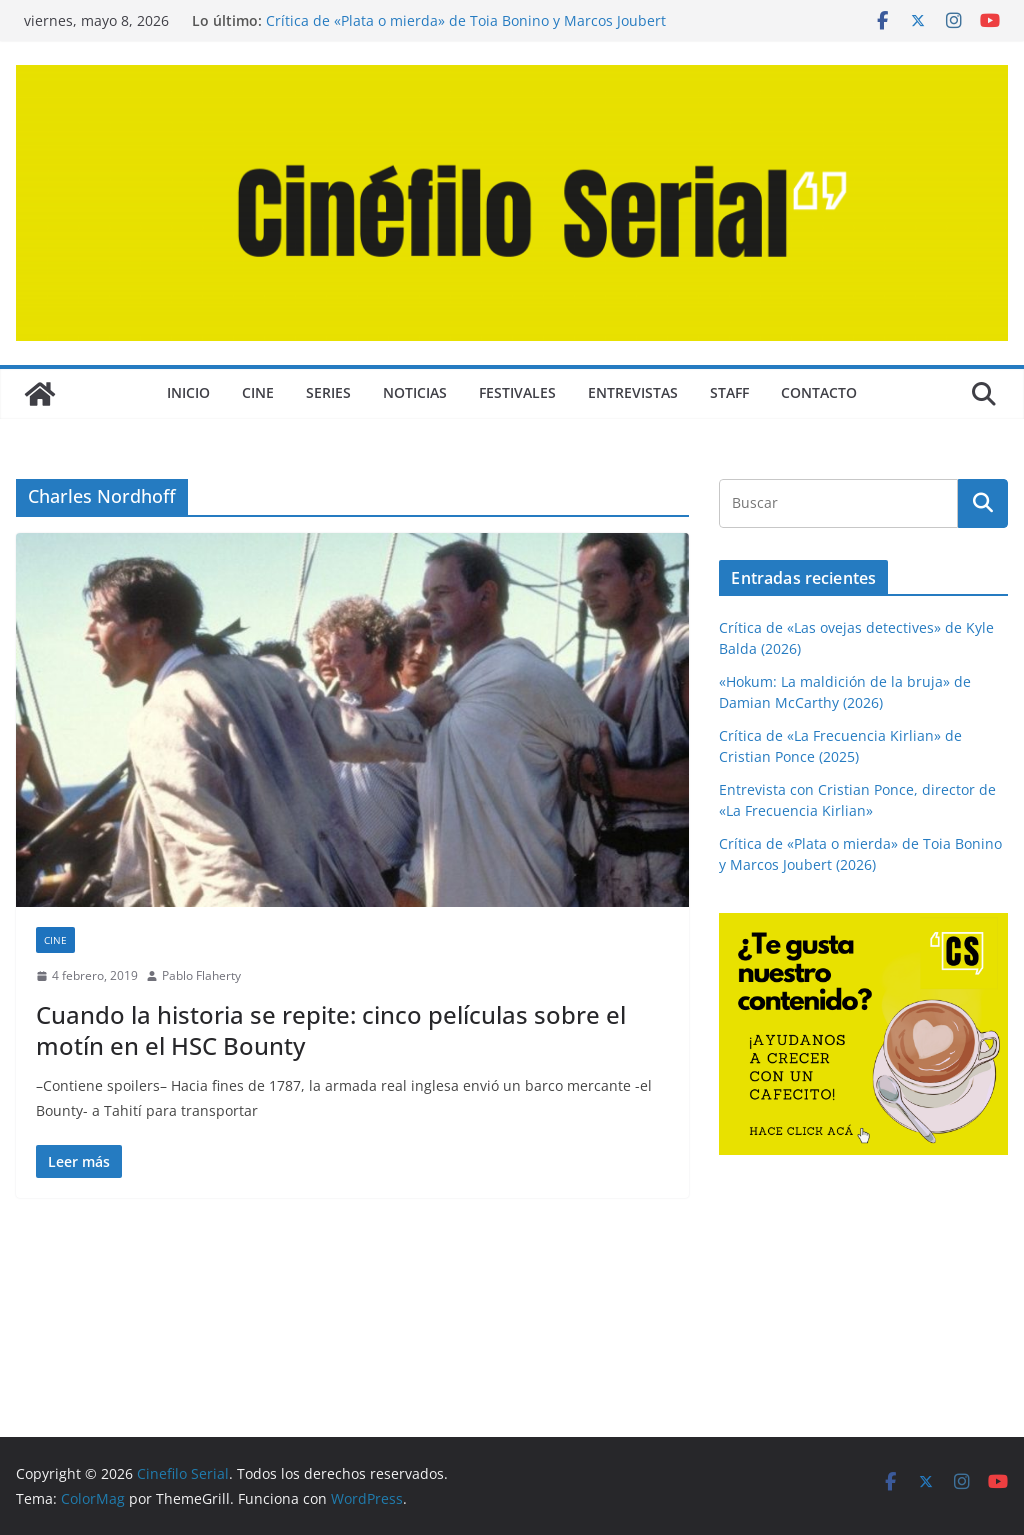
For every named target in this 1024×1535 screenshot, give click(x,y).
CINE (258, 392)
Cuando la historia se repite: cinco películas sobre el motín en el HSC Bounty (331, 1030)
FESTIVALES (517, 392)
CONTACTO (819, 392)
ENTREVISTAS (633, 392)
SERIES (328, 392)
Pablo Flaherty (201, 975)
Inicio (188, 392)
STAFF (729, 392)
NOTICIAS (415, 392)
